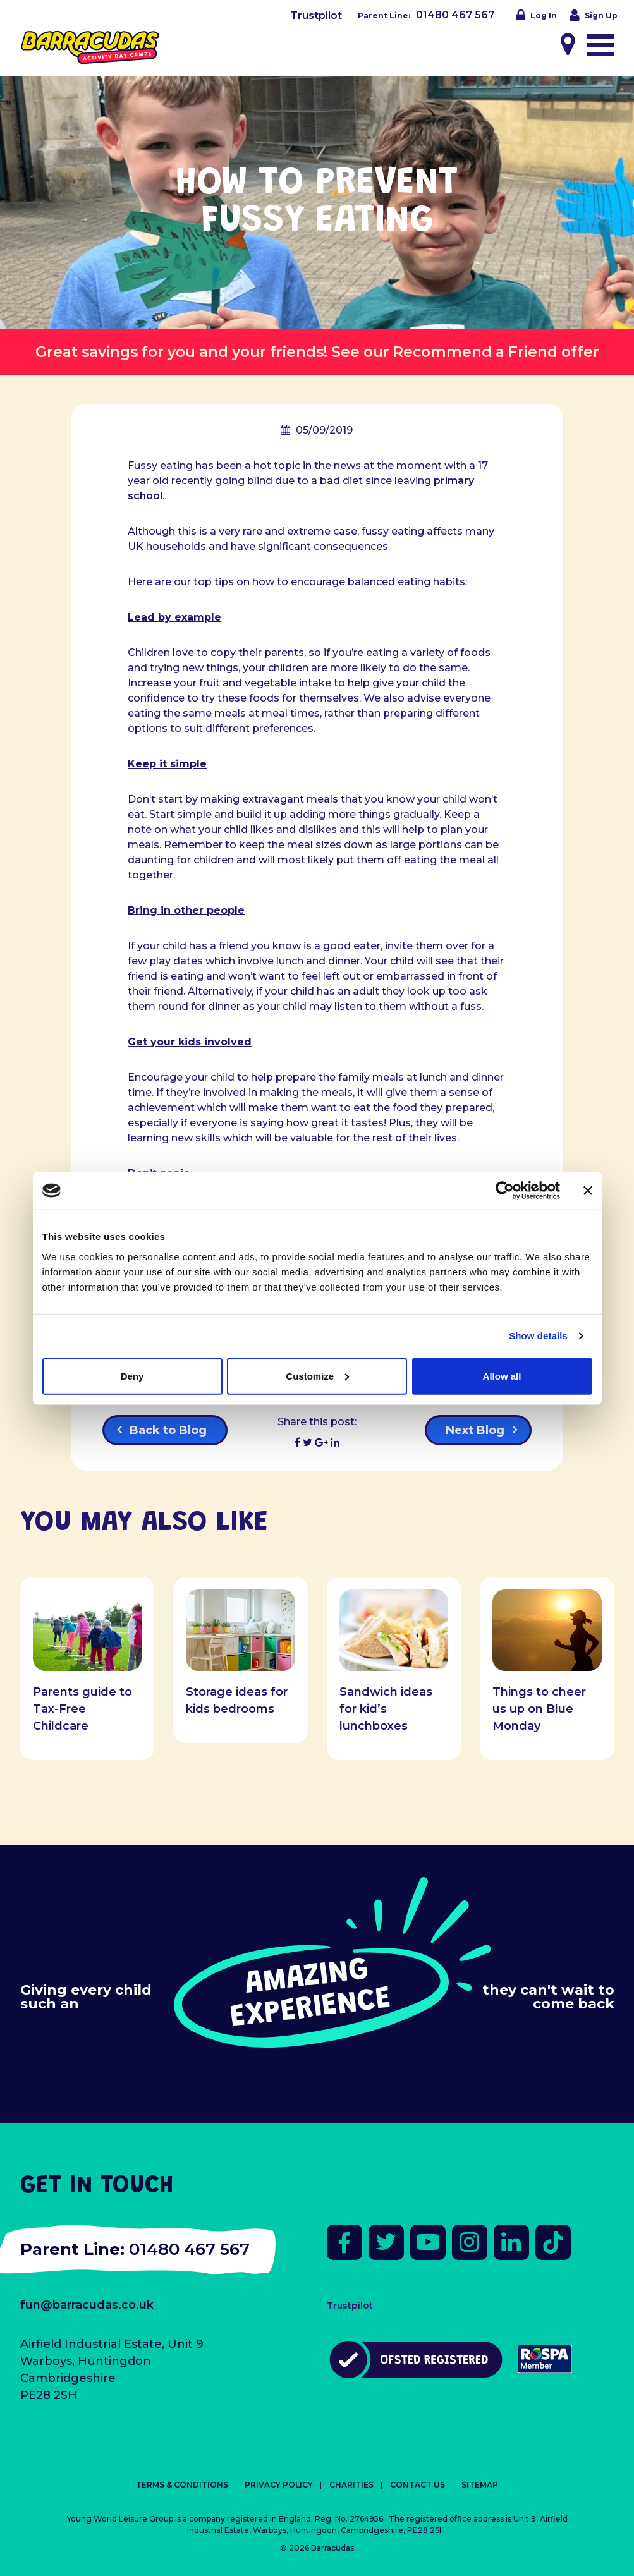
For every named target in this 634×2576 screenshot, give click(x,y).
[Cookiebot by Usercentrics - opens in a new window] (504, 1190)
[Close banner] (587, 1190)
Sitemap (479, 2484)
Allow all (502, 1375)
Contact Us (417, 2484)
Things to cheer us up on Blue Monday (539, 1709)
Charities (351, 2484)
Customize (317, 1375)
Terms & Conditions (182, 2484)
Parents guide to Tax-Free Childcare (82, 1709)
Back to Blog (168, 1430)
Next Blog (475, 1430)
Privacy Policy (279, 2484)
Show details (538, 1335)
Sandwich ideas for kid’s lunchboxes (385, 1709)
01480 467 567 (455, 15)
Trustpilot (316, 15)
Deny (132, 1375)
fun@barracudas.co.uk (87, 2305)
